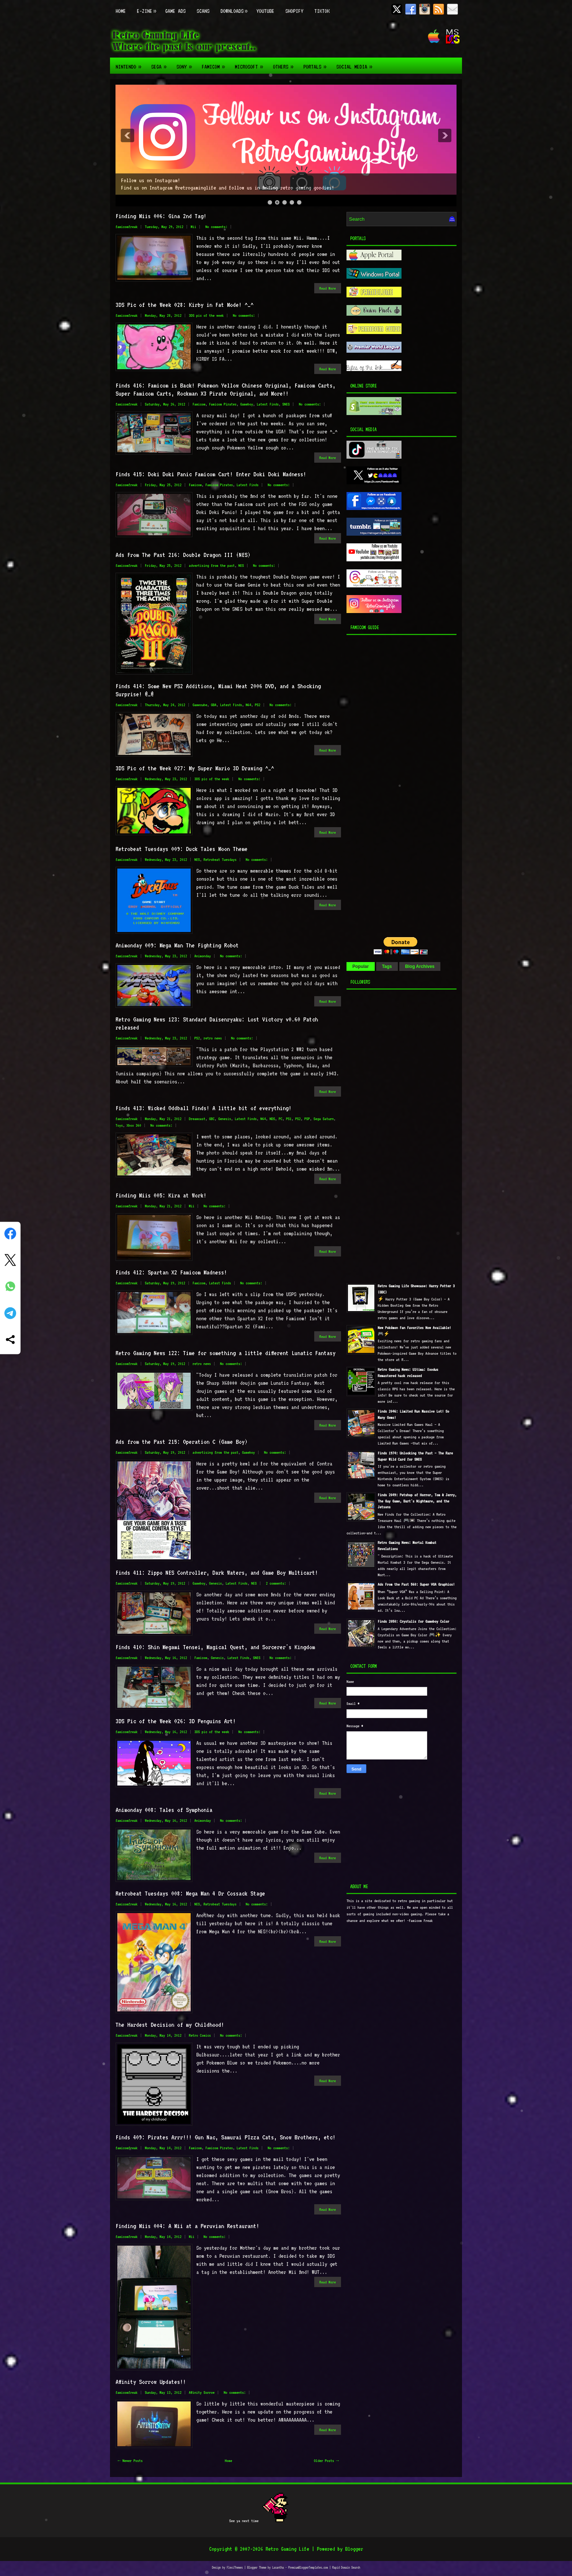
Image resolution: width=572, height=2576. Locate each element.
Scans (203, 11)
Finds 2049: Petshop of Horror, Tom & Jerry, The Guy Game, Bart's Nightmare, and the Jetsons (417, 1501)
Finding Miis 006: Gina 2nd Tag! (160, 216)
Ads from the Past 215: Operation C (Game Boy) (181, 1441)
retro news (212, 1038)
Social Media (356, 64)
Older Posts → (326, 2460)
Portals (317, 64)
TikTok (322, 11)
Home (120, 11)
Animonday (202, 956)
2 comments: (276, 1583)
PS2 (257, 704)
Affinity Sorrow (201, 2392)
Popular (360, 966)
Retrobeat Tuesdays (219, 859)
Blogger (354, 2549)
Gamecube (199, 704)
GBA (213, 704)
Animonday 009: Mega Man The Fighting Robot (177, 945)
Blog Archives (419, 966)
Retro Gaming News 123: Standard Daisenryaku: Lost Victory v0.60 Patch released (216, 1023)
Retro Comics (200, 2035)
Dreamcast (197, 1118)
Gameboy (246, 404)
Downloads (235, 7)
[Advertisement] (392, 784)
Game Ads (175, 11)
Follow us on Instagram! (150, 180)
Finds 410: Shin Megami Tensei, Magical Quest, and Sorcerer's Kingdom (215, 1647)
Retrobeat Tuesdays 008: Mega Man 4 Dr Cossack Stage (190, 1893)
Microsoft (251, 64)
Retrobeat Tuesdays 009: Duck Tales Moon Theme (181, 848)
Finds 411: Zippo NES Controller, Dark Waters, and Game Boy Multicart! (216, 1572)
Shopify (294, 11)
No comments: (216, 226)
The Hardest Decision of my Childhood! (169, 2024)
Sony (186, 64)
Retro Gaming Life (287, 2549)
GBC (211, 1118)
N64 (248, 704)
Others (285, 64)
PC (280, 1118)
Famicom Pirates (222, 404)
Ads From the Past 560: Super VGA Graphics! (416, 1584)
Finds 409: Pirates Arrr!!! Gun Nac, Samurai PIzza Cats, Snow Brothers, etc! (225, 2137)
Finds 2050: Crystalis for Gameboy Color (413, 1621)
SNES (286, 404)
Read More (327, 288)
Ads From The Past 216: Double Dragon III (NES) (182, 554)
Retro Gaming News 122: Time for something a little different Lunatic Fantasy (225, 1353)
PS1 (289, 1118)
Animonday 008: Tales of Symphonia (163, 1809)
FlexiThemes (235, 2567)
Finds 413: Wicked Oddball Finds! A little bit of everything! (203, 1108)
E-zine (148, 7)
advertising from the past (212, 565)
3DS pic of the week (206, 315)
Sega (161, 64)
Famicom (215, 64)
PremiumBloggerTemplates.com (308, 2567)
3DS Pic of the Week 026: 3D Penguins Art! (175, 1721)
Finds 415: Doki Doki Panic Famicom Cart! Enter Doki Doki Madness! (210, 474)
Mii (193, 226)
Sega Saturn (324, 1118)
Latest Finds (268, 404)
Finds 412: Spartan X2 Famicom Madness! (171, 1272)
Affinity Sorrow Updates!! (150, 2381)
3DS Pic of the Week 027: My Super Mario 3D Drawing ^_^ (194, 768)
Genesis (224, 1118)
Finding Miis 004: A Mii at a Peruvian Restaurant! (187, 2226)
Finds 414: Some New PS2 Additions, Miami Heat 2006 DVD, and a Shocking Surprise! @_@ (218, 690)
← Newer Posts (130, 2460)
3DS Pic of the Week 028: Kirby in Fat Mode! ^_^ (184, 304)
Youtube (265, 11)
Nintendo (130, 64)
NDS (272, 1118)
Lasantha (278, 2567)
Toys (119, 1125)
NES (241, 565)
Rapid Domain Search (346, 2567)
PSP (307, 1118)
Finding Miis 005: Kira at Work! (160, 1195)
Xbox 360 (133, 1125)
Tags (387, 966)
